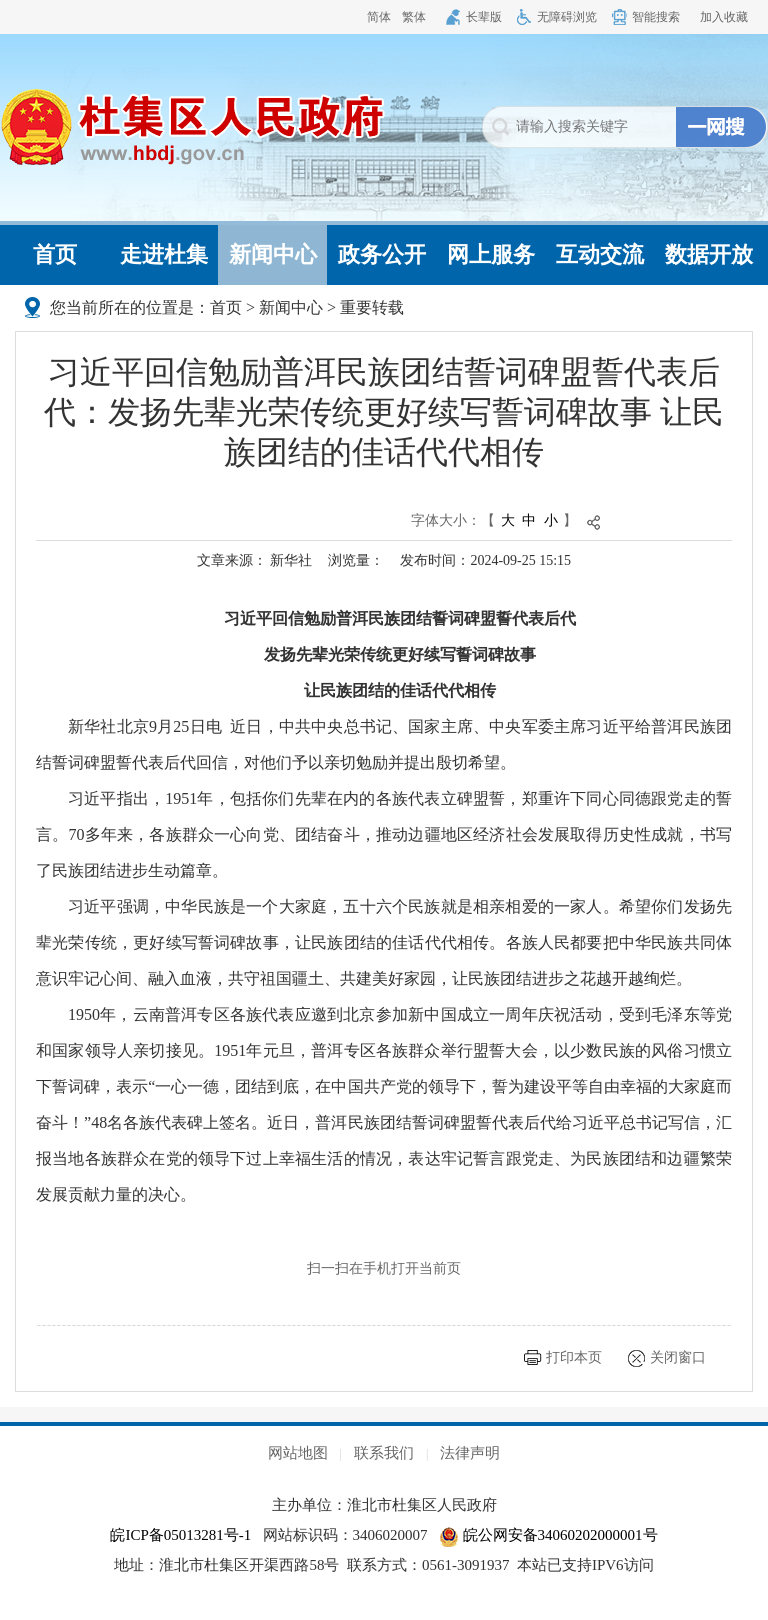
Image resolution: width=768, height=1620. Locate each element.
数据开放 (709, 254)
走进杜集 (164, 254)
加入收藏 (724, 17)
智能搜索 (656, 17)
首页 (55, 254)
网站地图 (298, 1453)
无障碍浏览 (567, 17)
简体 (379, 17)
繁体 (414, 17)
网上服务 (491, 254)
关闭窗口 (678, 1357)
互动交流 (600, 254)
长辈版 (484, 17)
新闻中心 (273, 254)
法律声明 (470, 1453)
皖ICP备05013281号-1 (180, 1535)
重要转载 (372, 307)
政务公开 (382, 254)
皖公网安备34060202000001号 (548, 1535)
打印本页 (574, 1357)
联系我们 (384, 1453)
